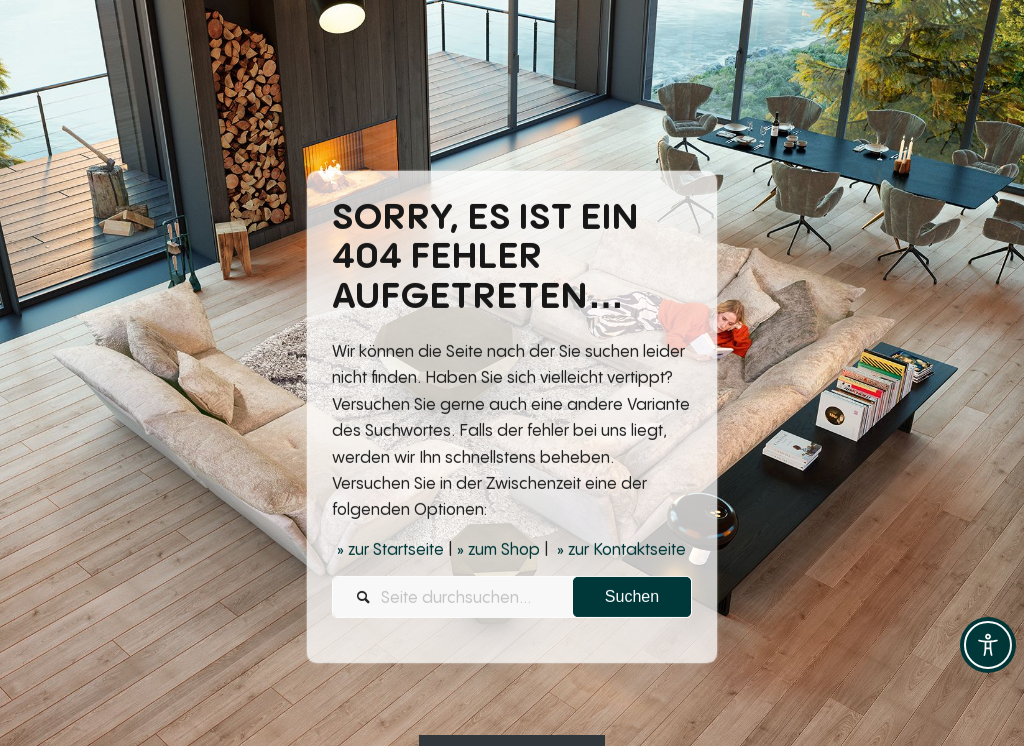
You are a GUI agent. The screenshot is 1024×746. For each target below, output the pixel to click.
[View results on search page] (632, 599)
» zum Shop (498, 551)
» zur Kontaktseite (621, 551)
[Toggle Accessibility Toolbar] (988, 645)
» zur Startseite (390, 551)
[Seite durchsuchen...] (512, 599)
